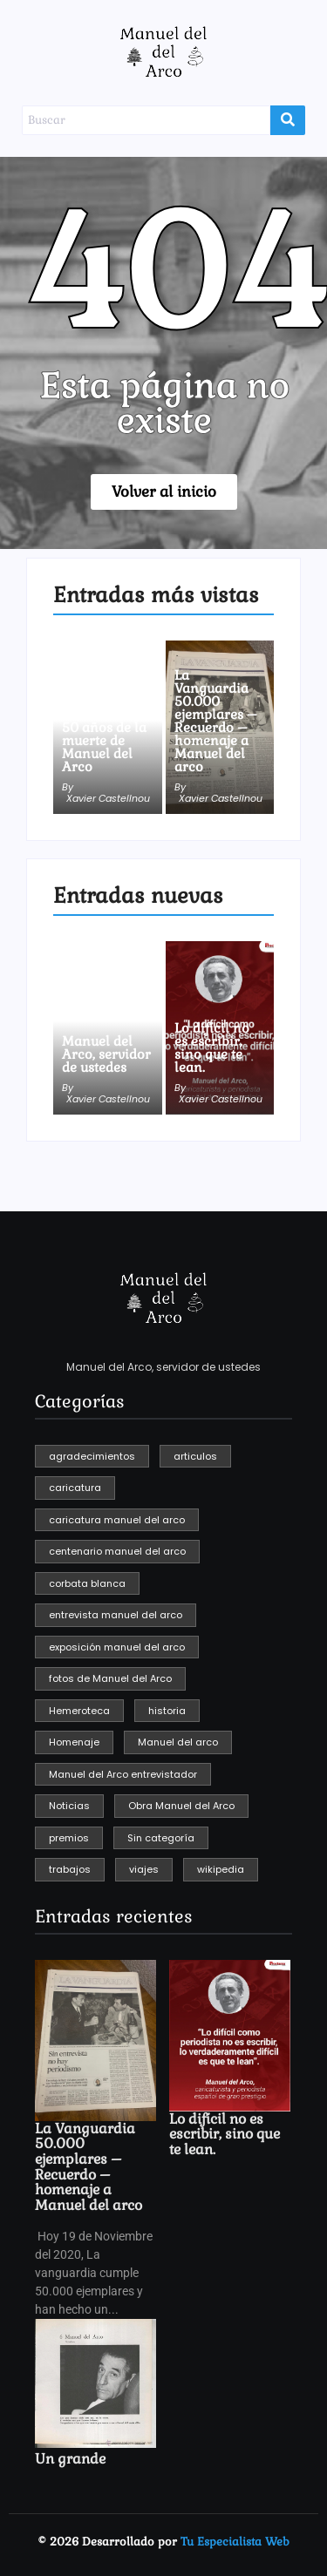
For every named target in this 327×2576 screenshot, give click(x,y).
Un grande (70, 2459)
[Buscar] (146, 120)
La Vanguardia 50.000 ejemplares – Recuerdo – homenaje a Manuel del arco (215, 720)
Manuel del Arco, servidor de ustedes (106, 1054)
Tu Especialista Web (235, 2541)
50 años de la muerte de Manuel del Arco (104, 747)
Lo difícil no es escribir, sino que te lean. (211, 1047)
